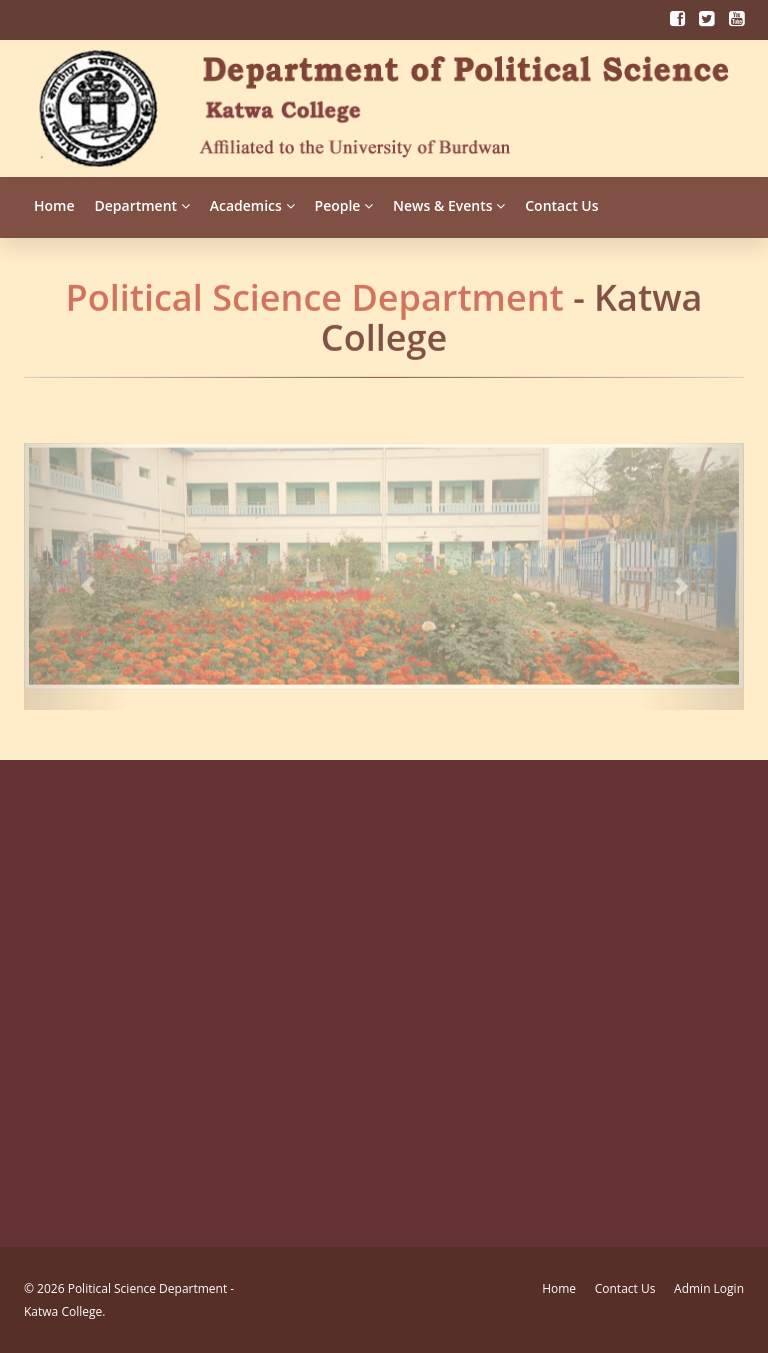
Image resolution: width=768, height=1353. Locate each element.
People (344, 205)
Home (54, 205)
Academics (252, 205)
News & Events (449, 205)
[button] (78, 569)
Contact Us (561, 205)
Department (142, 205)
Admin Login (709, 1288)
